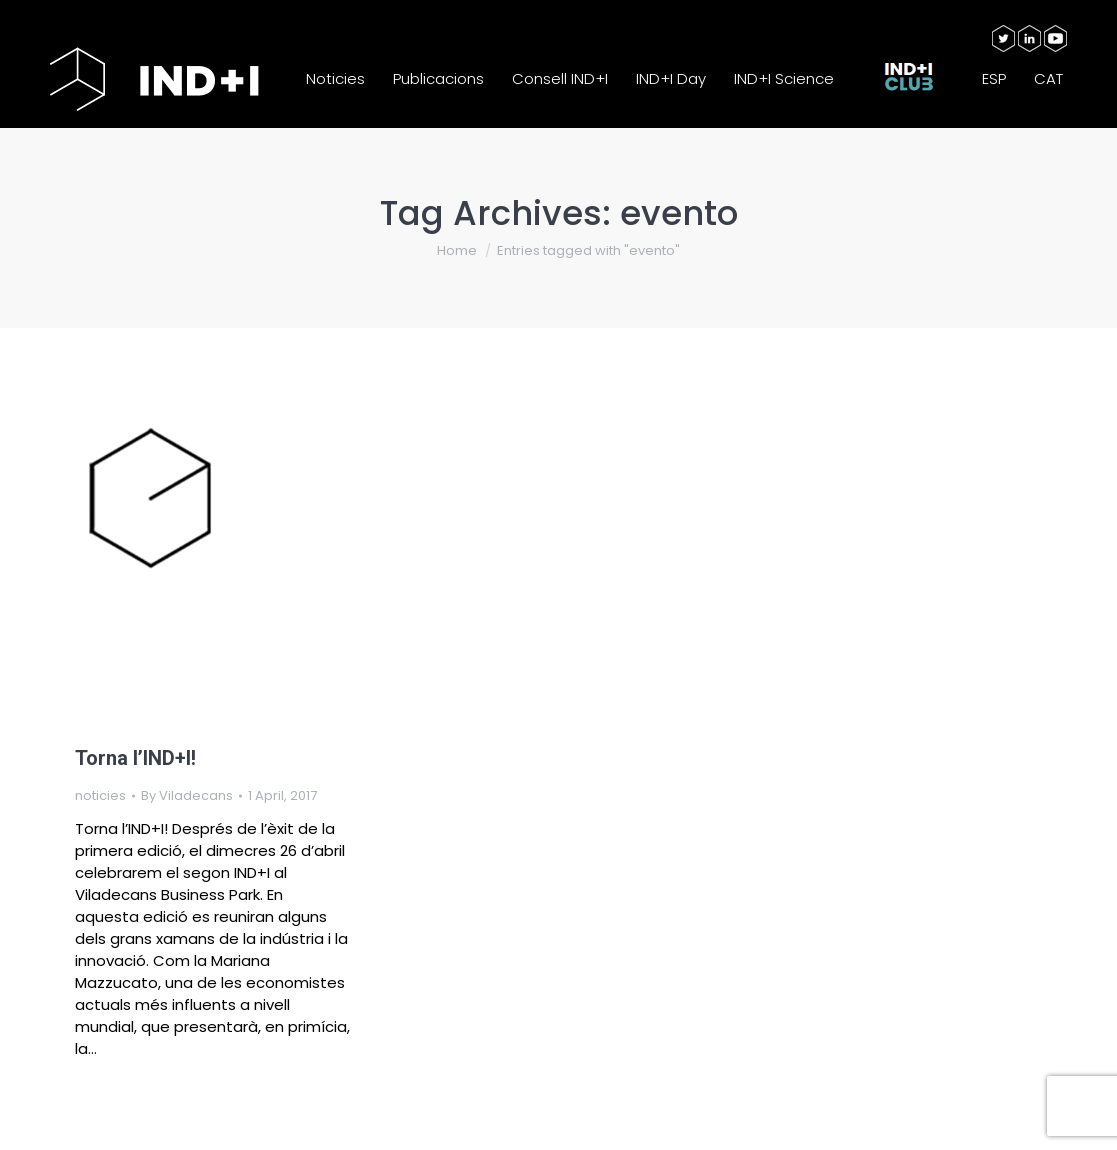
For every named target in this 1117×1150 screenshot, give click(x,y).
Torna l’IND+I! (135, 758)
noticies (100, 795)
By (187, 795)
